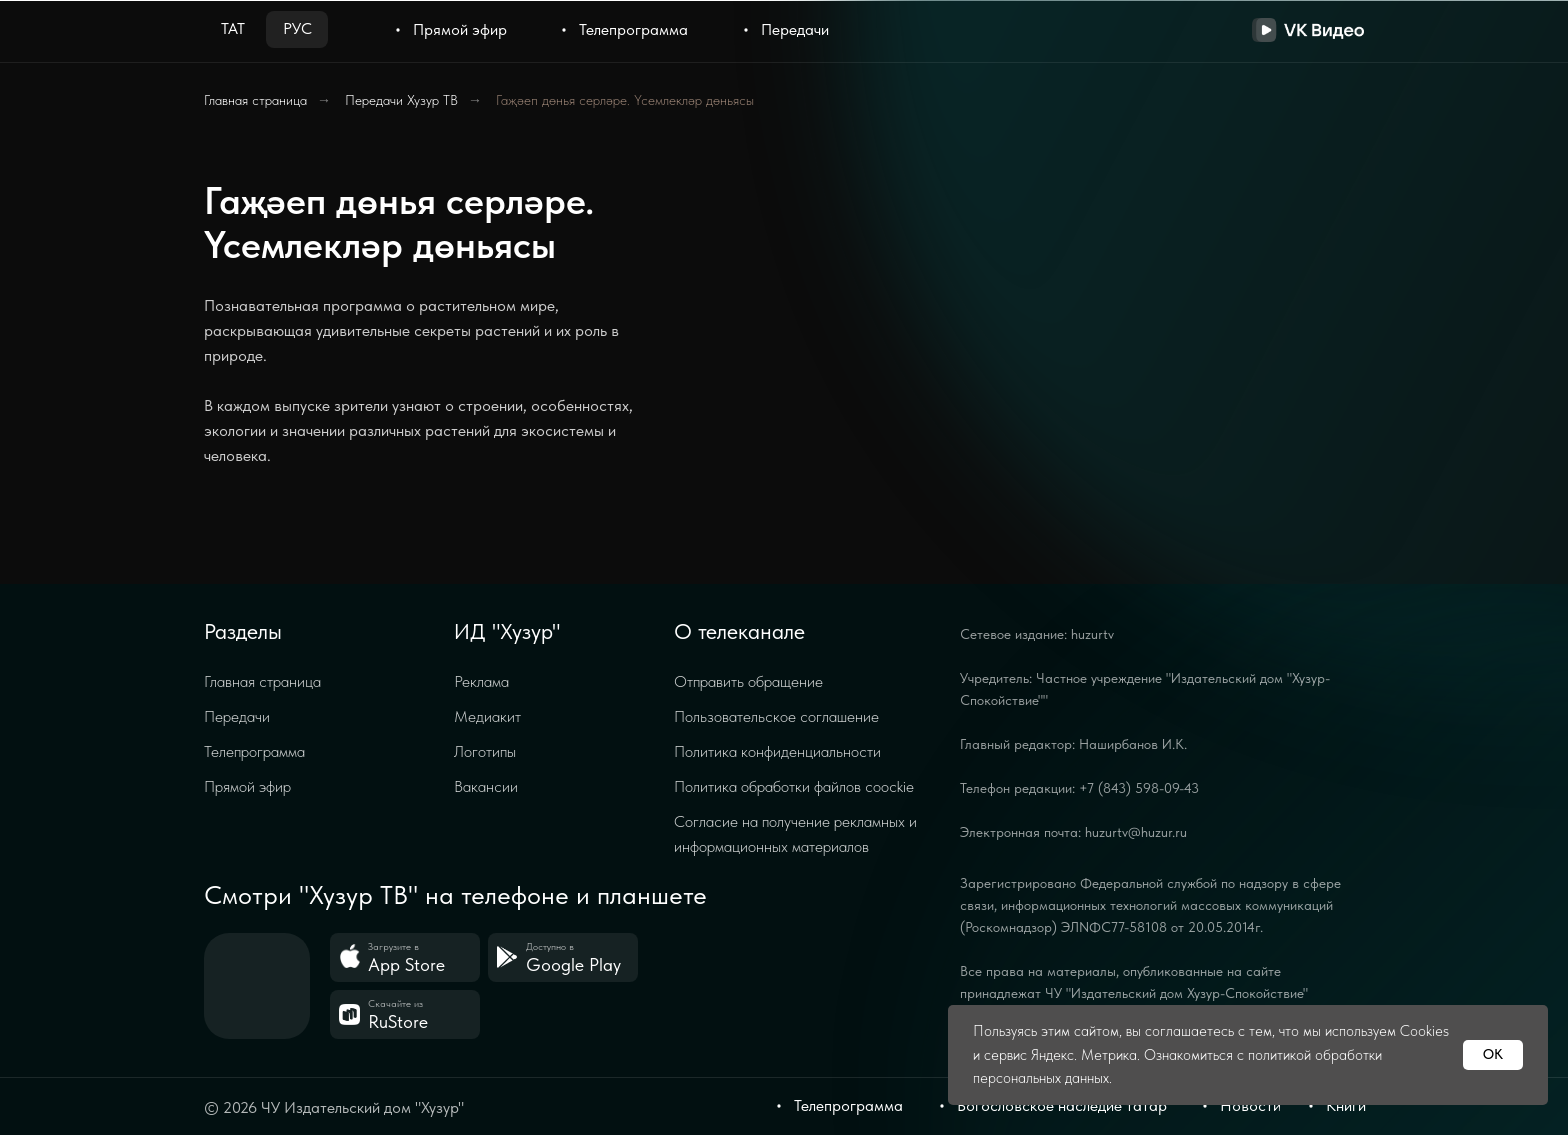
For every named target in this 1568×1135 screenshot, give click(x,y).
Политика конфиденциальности (777, 751)
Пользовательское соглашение (776, 716)
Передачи (237, 716)
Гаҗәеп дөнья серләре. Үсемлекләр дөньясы (625, 100)
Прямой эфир (247, 786)
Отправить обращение (748, 681)
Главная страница (255, 100)
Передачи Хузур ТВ (401, 100)
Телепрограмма (254, 751)
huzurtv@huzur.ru (1136, 832)
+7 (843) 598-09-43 (1139, 788)
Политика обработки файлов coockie (794, 786)
